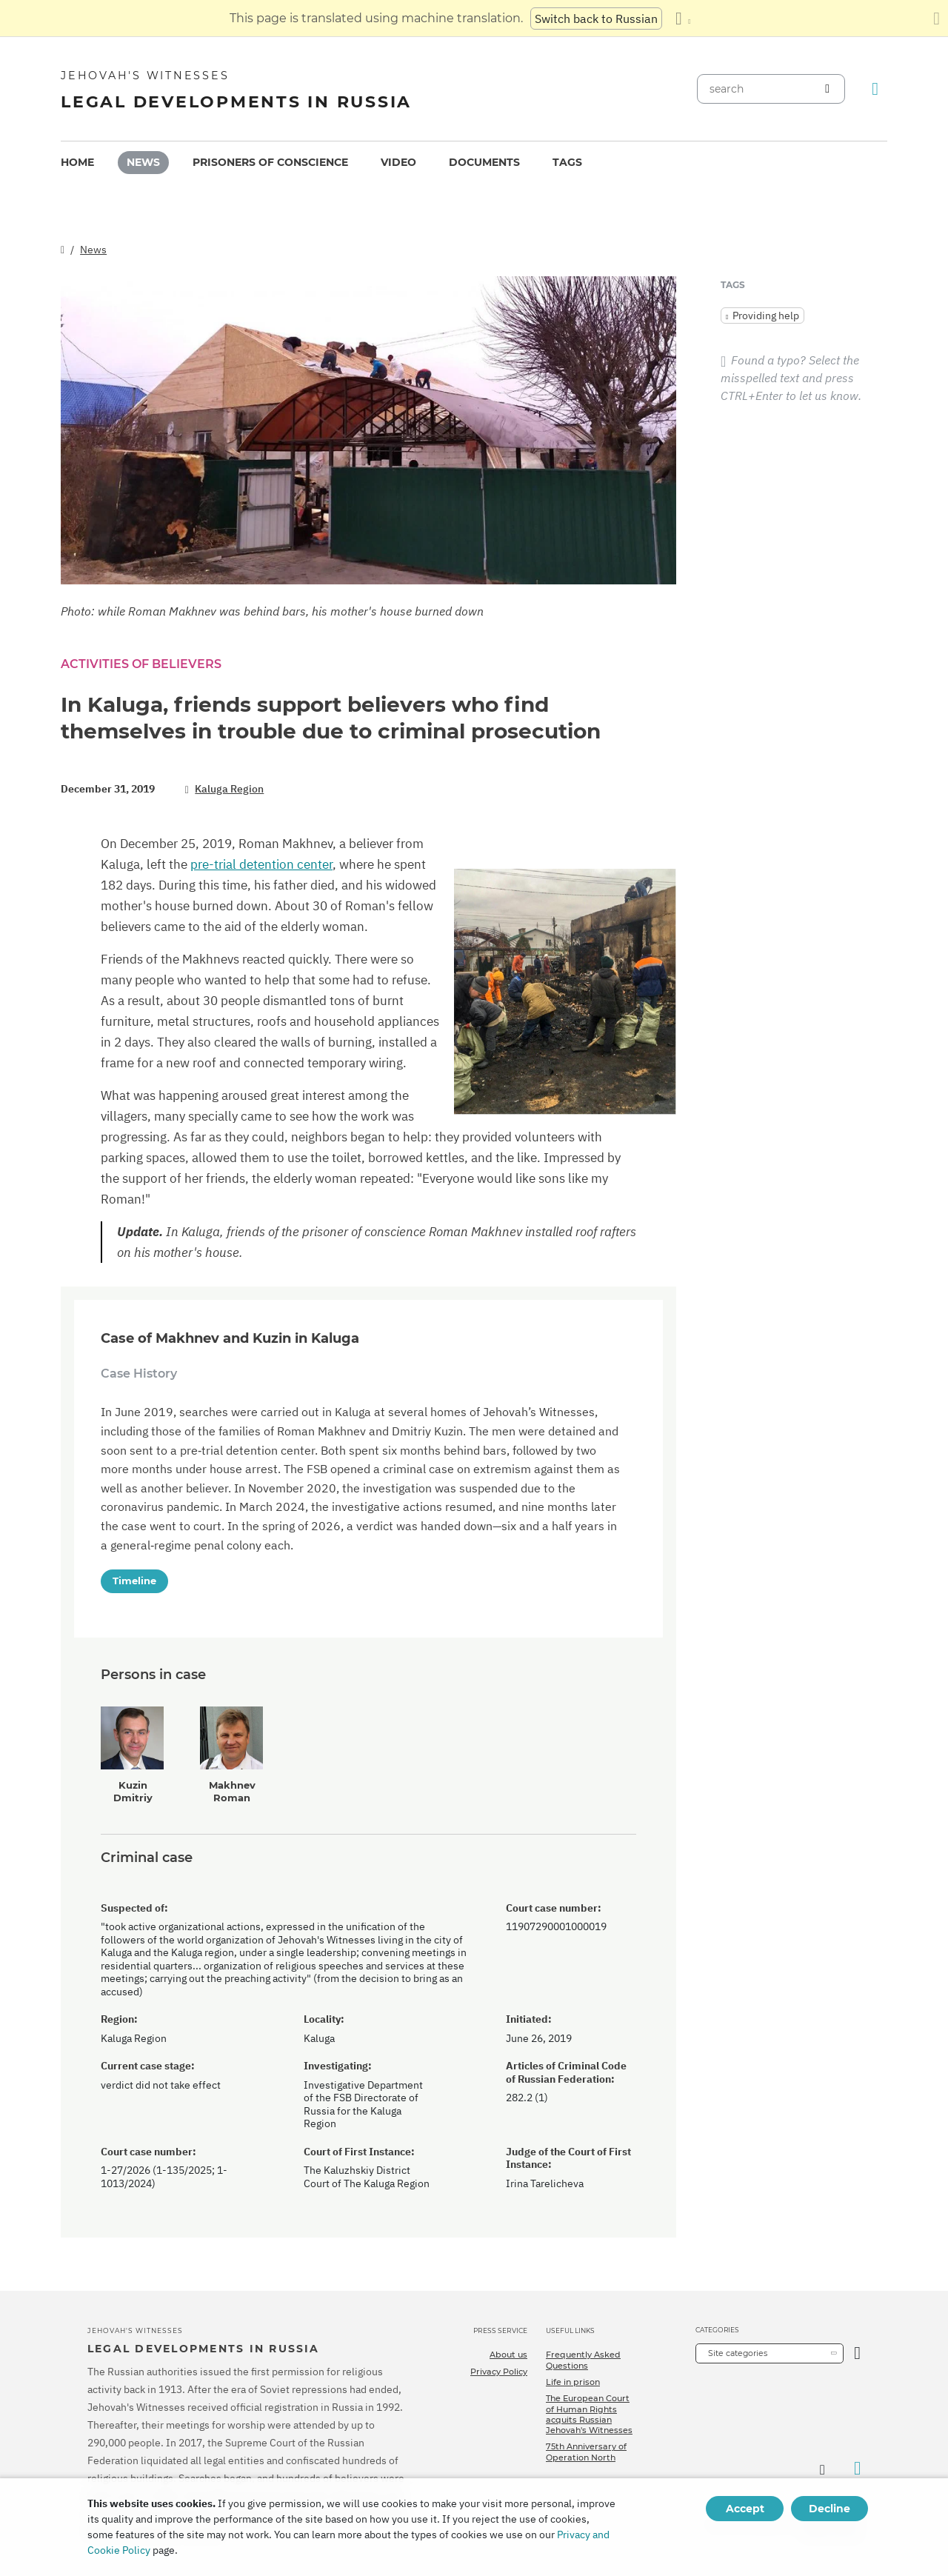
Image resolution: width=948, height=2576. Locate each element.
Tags (567, 162)
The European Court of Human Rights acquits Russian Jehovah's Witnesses (589, 2414)
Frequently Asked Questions (583, 2359)
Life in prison (573, 2382)
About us (508, 2354)
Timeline (134, 1580)
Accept (745, 2508)
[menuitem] (77, 162)
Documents (484, 162)
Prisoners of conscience (270, 162)
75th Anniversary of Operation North (586, 2451)
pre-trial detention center (261, 864)
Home (77, 162)
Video (398, 162)
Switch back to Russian (596, 18)
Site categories (737, 2353)
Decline (829, 2508)
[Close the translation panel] (936, 18)
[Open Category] (857, 2353)
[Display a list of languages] (683, 18)
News (143, 162)
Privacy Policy (498, 2371)
